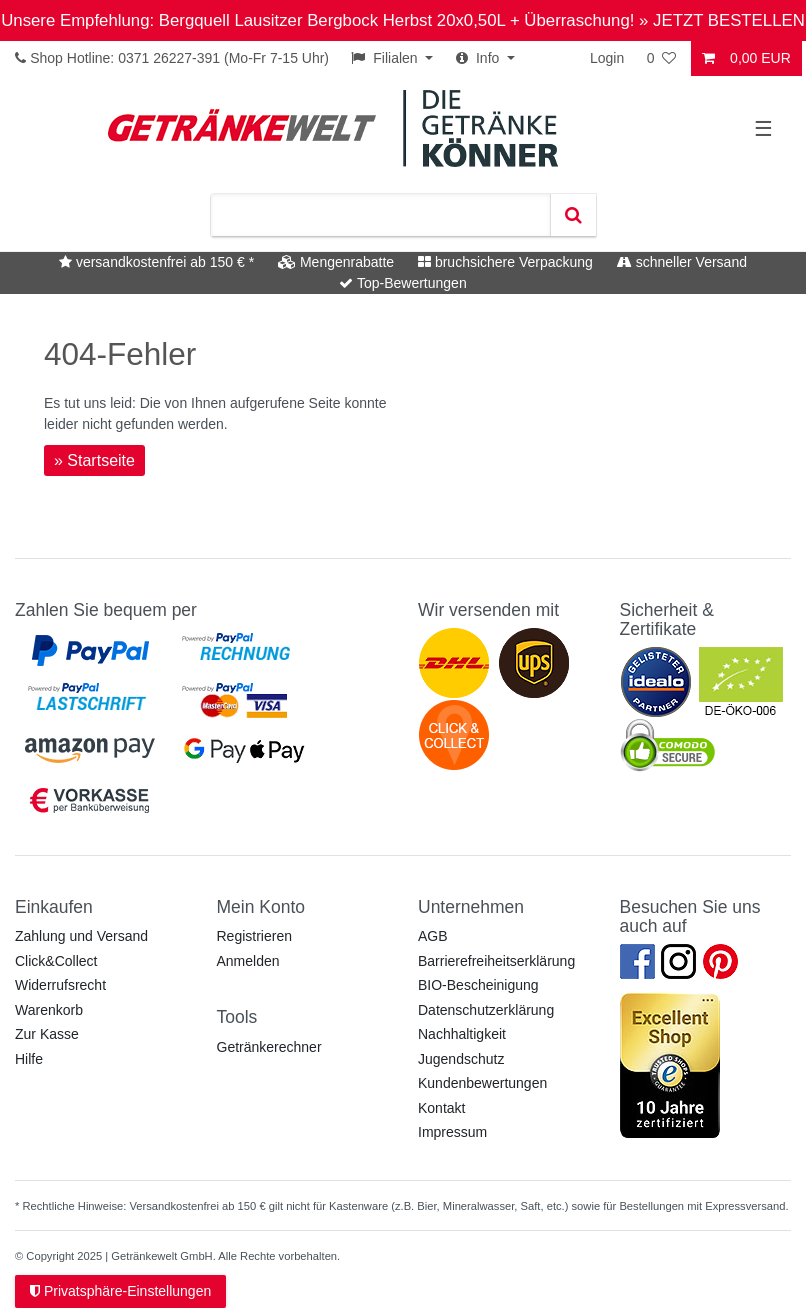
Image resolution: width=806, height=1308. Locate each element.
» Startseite (94, 460)
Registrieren (254, 936)
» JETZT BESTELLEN (722, 20)
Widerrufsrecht (60, 985)
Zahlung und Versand (81, 936)
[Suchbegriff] (380, 215)
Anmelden (248, 961)
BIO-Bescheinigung (478, 985)
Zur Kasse (47, 1034)
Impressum (452, 1132)
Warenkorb (49, 1010)
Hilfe (29, 1059)
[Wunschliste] (663, 58)
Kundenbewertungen (482, 1083)
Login (607, 58)
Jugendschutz (461, 1059)
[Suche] (573, 215)
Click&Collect (56, 961)
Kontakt (441, 1108)
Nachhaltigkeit (462, 1034)
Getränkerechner (269, 1047)
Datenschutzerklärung (486, 1010)
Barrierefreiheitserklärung (496, 961)
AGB (433, 936)
